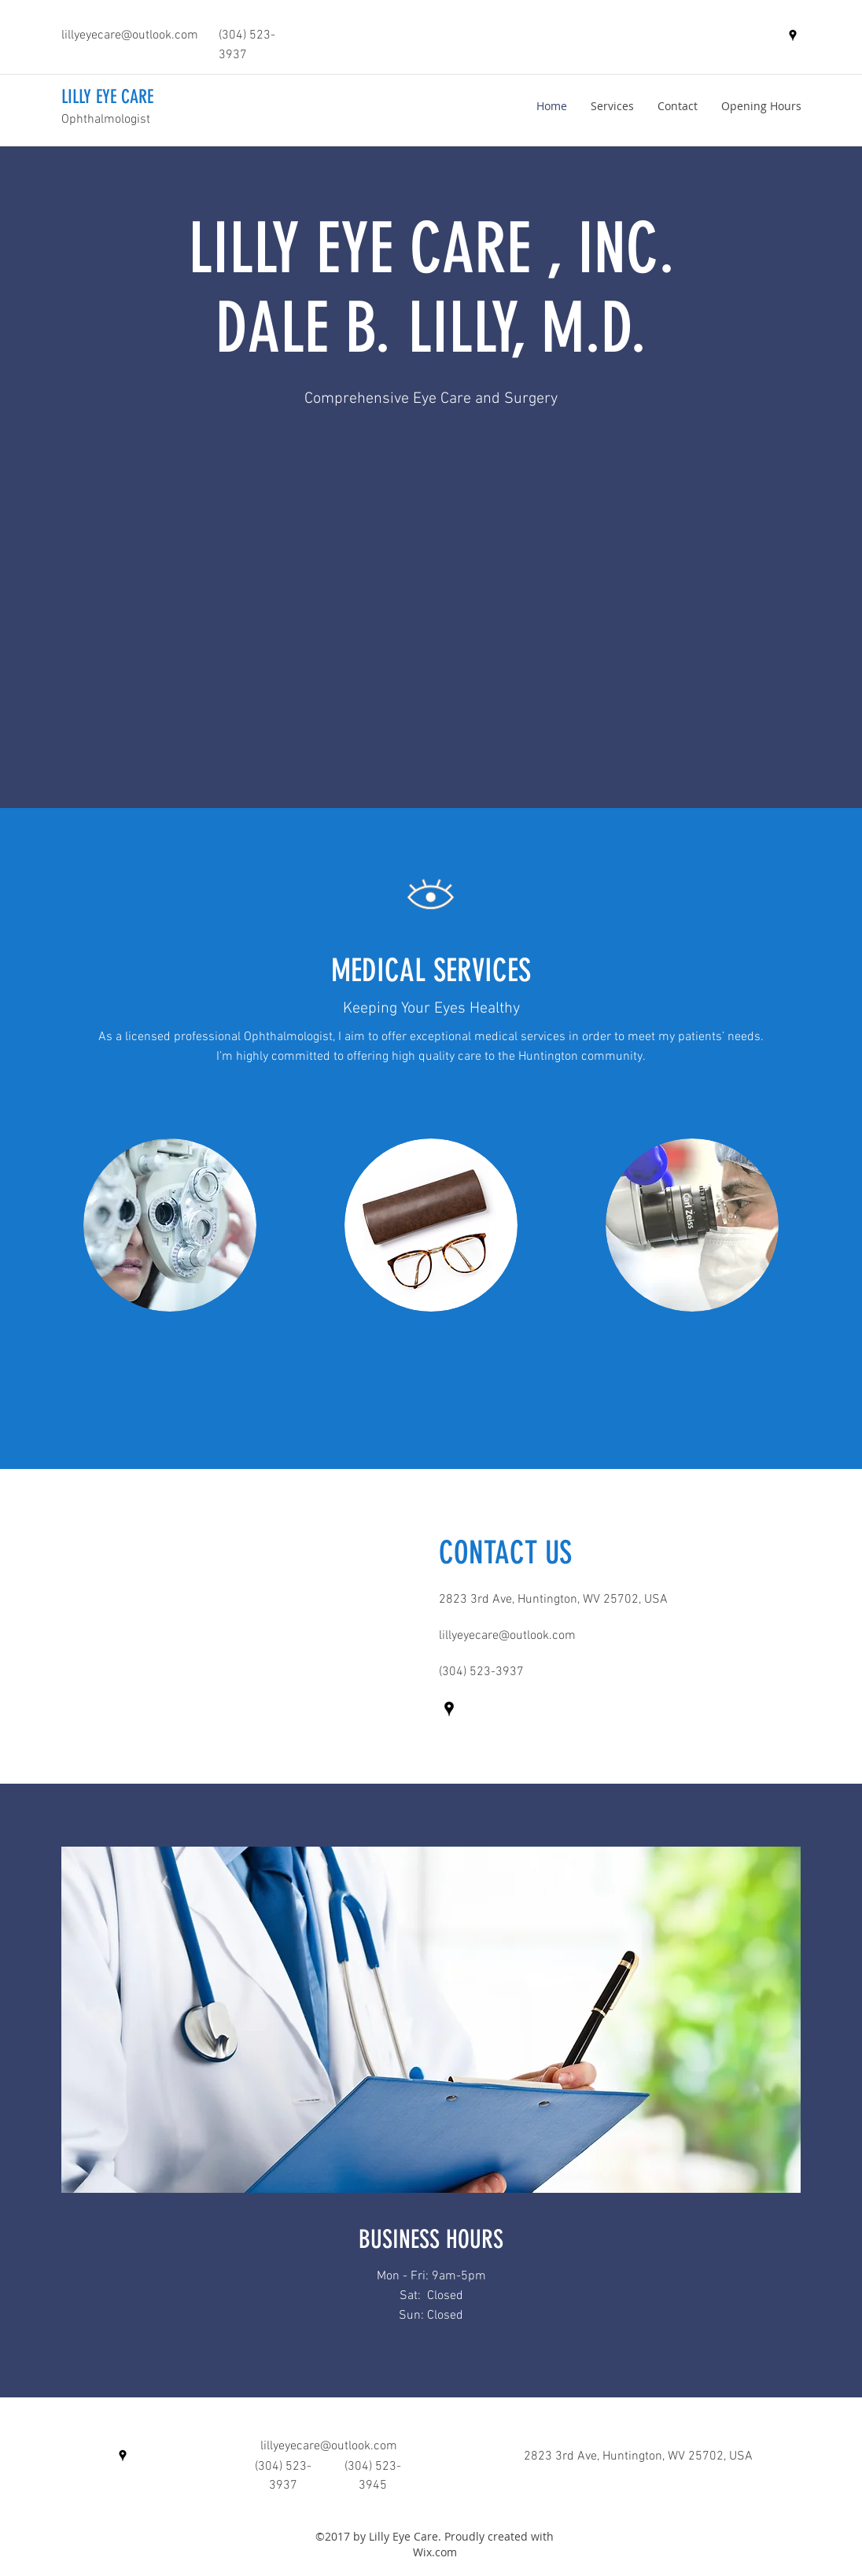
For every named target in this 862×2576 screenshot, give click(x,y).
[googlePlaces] (793, 35)
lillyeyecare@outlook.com (129, 35)
